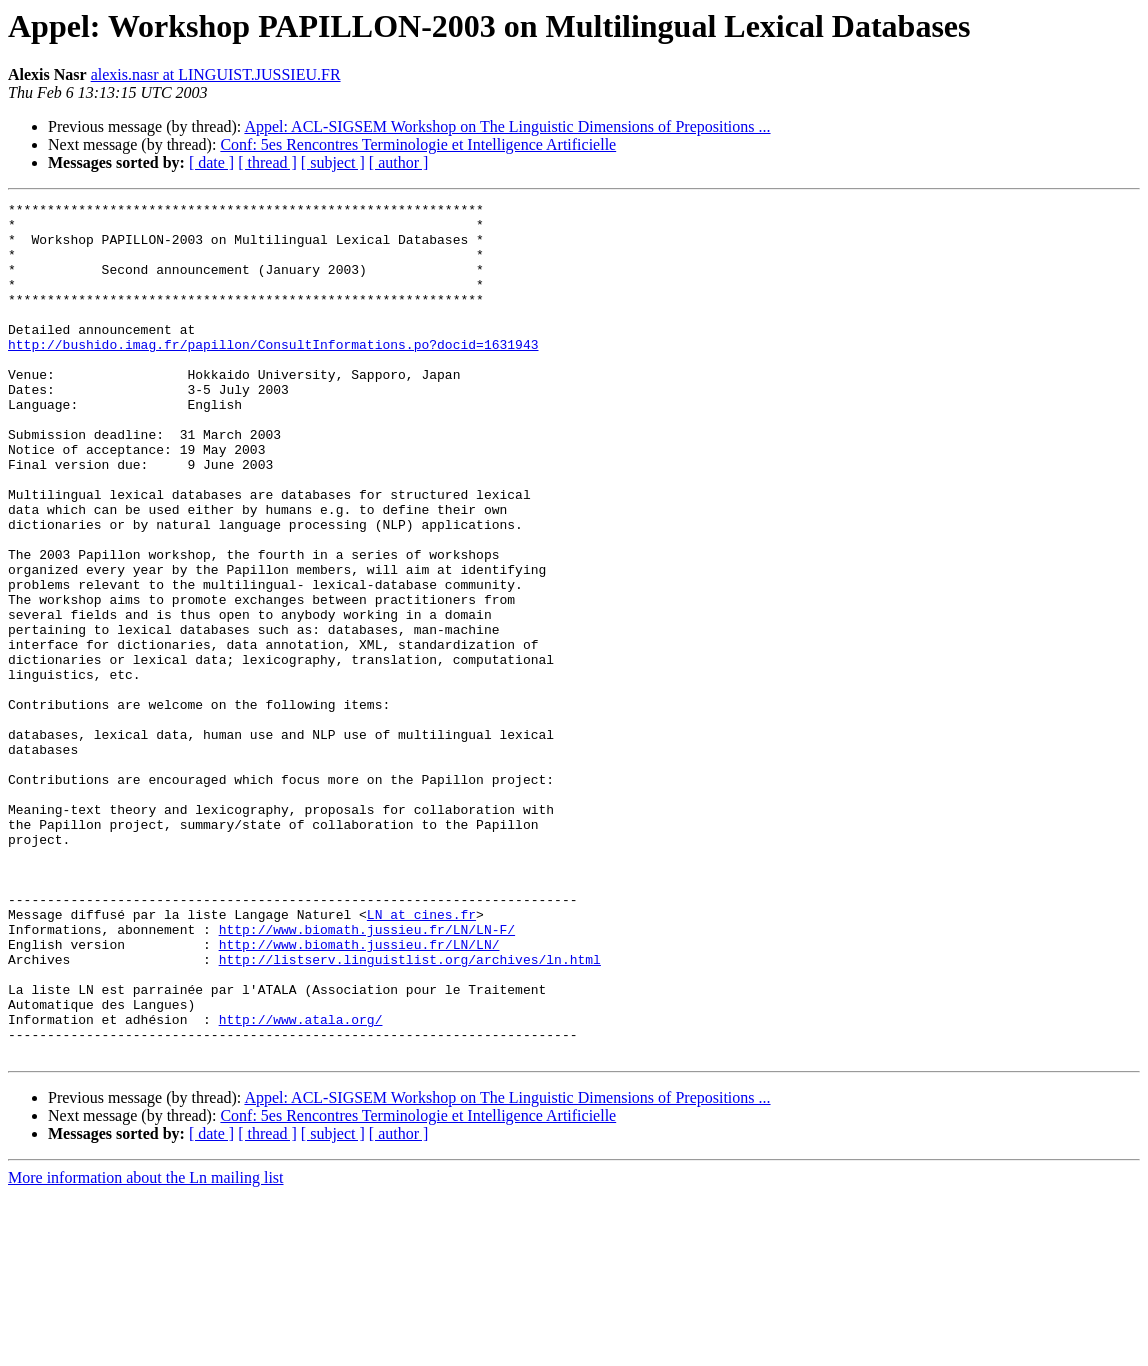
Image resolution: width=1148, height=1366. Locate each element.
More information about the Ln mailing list (146, 1348)
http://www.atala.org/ (301, 1184)
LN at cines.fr (421, 1058)
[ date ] (211, 162)
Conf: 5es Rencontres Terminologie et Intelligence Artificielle (418, 144)
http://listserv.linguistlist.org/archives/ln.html (410, 1112)
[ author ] (399, 162)
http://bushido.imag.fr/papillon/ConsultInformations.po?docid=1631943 (273, 374)
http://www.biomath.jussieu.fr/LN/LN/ (359, 1094)
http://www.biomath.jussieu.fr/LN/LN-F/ (367, 1076)
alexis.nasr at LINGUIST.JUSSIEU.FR (216, 74)
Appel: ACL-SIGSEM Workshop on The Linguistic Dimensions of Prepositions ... (507, 126)
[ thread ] (267, 162)
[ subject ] (333, 162)
